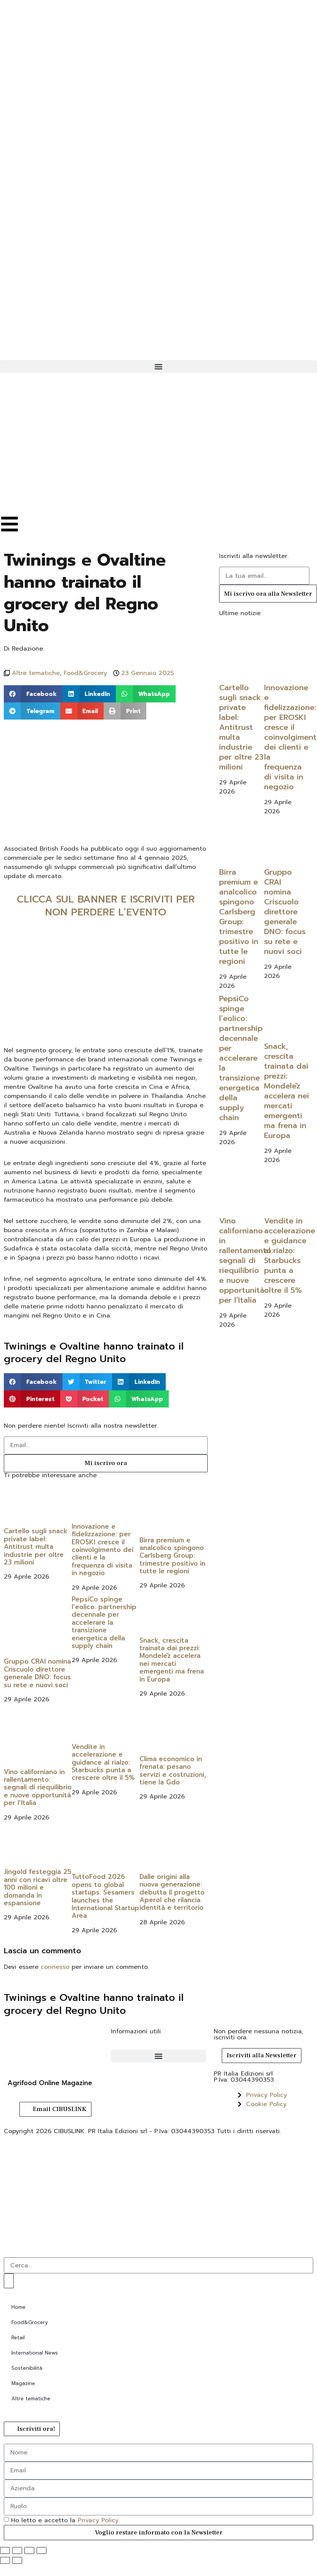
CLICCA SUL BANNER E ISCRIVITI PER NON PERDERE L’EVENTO (106, 906)
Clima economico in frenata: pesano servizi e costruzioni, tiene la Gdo (172, 1770)
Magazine (23, 2383)
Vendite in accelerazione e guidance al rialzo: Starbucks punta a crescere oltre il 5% (103, 1762)
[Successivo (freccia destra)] (17, 2560)
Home (18, 2307)
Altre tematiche (36, 673)
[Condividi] (29, 2550)
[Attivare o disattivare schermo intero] (17, 2550)
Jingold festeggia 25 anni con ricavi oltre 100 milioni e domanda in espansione (37, 1887)
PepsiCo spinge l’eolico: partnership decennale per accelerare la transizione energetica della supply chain (104, 1622)
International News (34, 2352)
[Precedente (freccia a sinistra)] (5, 2560)
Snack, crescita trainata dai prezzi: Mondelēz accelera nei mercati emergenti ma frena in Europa (171, 1659)
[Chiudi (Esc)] (41, 2550)
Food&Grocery (85, 673)
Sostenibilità (26, 2368)
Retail (18, 2337)
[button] (158, 366)
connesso (55, 1967)
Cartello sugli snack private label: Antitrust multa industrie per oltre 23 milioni (35, 1546)
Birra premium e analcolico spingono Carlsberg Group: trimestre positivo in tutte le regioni (172, 1555)
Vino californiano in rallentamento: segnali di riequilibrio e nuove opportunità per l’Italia (38, 1787)
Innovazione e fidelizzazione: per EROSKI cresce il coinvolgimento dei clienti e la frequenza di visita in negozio (102, 1549)
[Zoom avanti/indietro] (5, 2550)
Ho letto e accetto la (65, 2520)
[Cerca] (9, 2280)
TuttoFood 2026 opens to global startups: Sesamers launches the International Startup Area (105, 1896)
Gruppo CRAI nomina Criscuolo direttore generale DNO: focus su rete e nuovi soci (37, 1673)
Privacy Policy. (99, 2520)
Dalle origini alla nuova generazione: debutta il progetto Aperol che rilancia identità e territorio (172, 1892)
